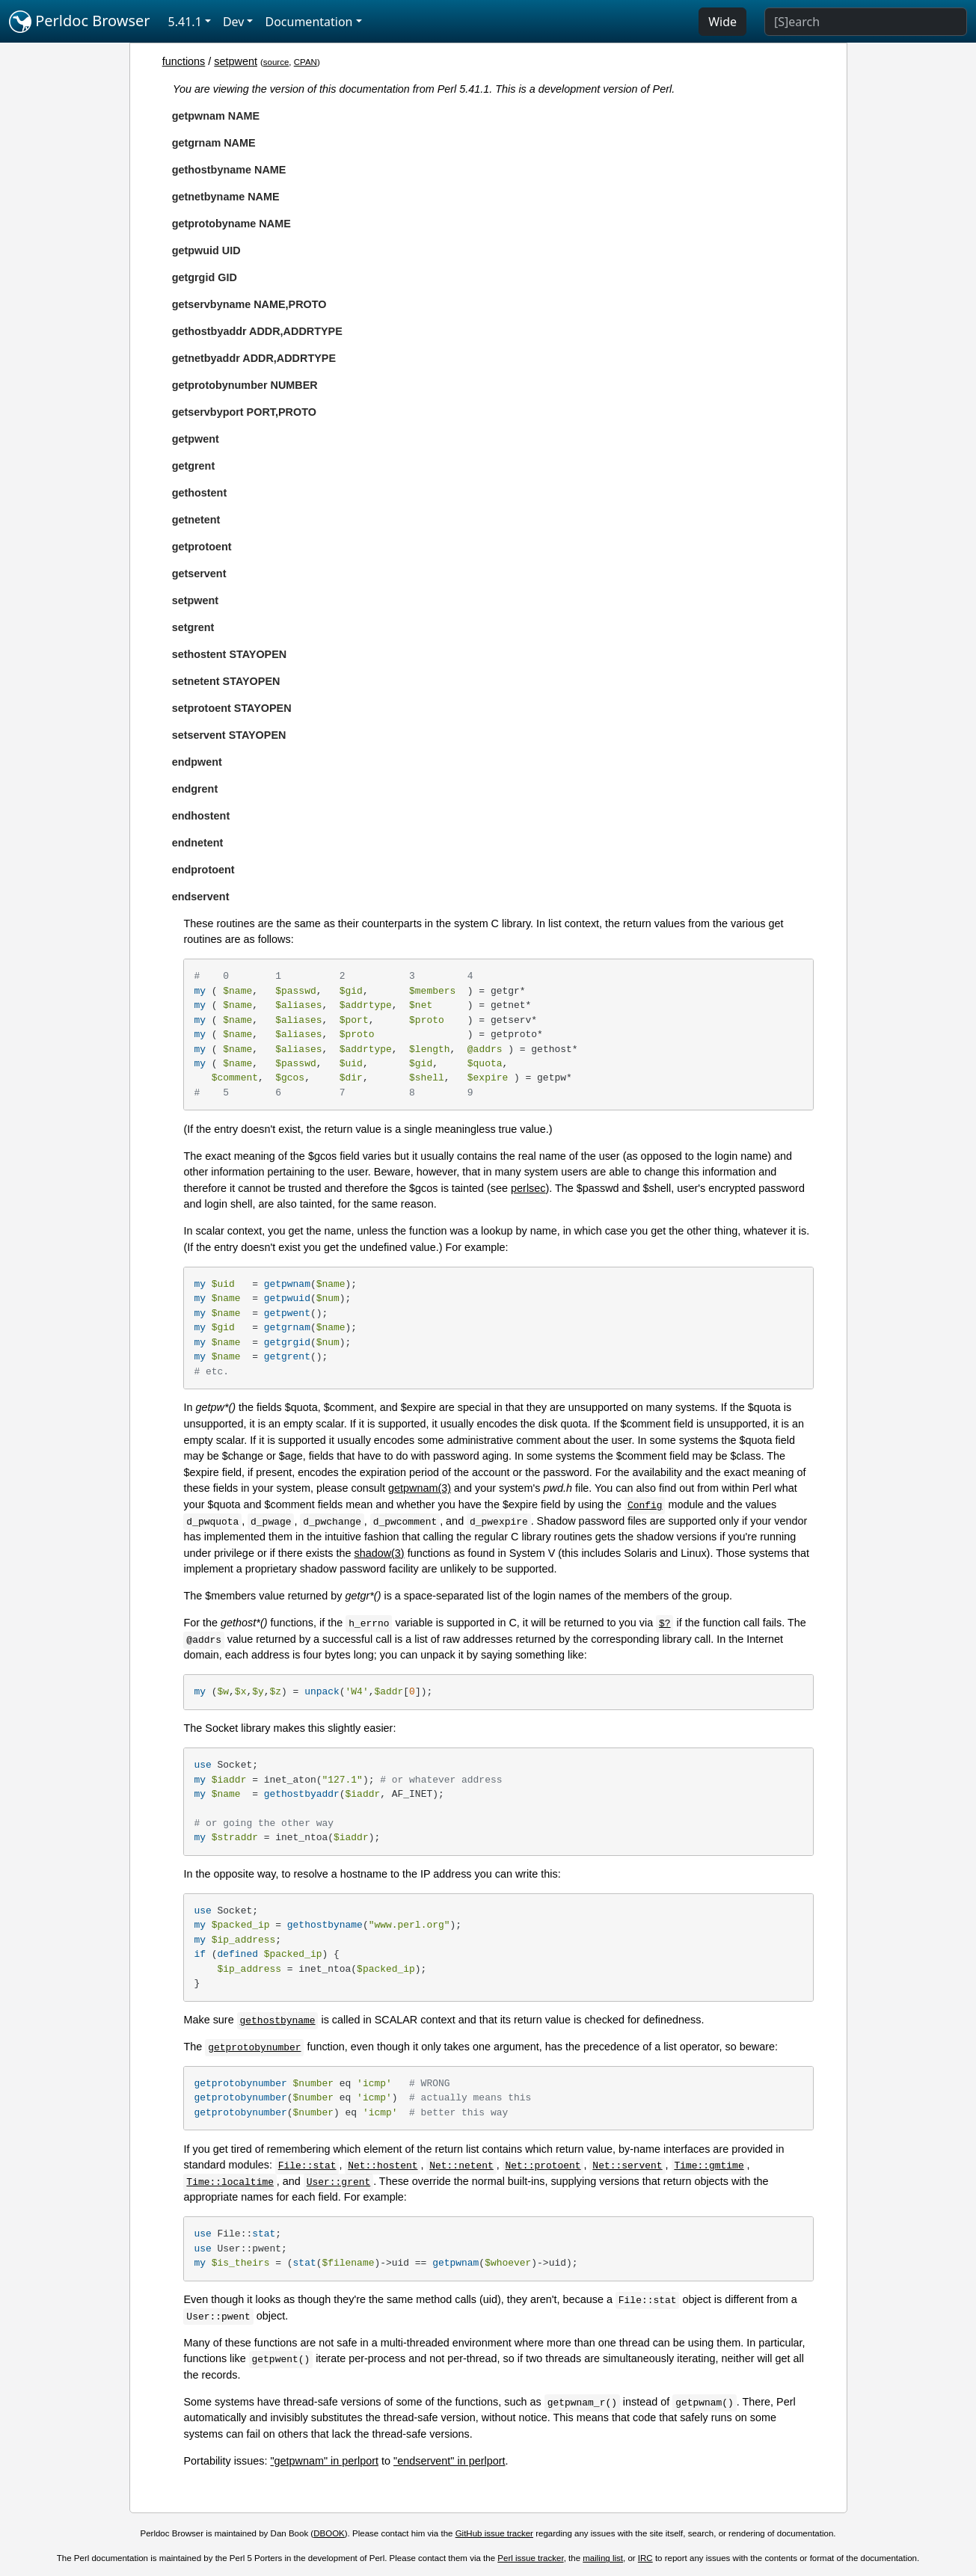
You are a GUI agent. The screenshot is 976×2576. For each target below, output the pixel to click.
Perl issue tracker (530, 2558)
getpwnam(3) (419, 1488)
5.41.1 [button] (185, 21)
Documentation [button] (308, 21)
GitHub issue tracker (494, 2533)
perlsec (528, 1188)
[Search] (865, 21)
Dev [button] (234, 21)
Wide (722, 21)
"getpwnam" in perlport (324, 2461)
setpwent (235, 61)
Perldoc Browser (79, 21)
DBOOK (329, 2533)
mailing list (603, 2558)
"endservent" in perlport (449, 2461)
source (276, 62)
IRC (645, 2558)
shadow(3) (379, 1553)
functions (184, 61)
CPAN (305, 62)
